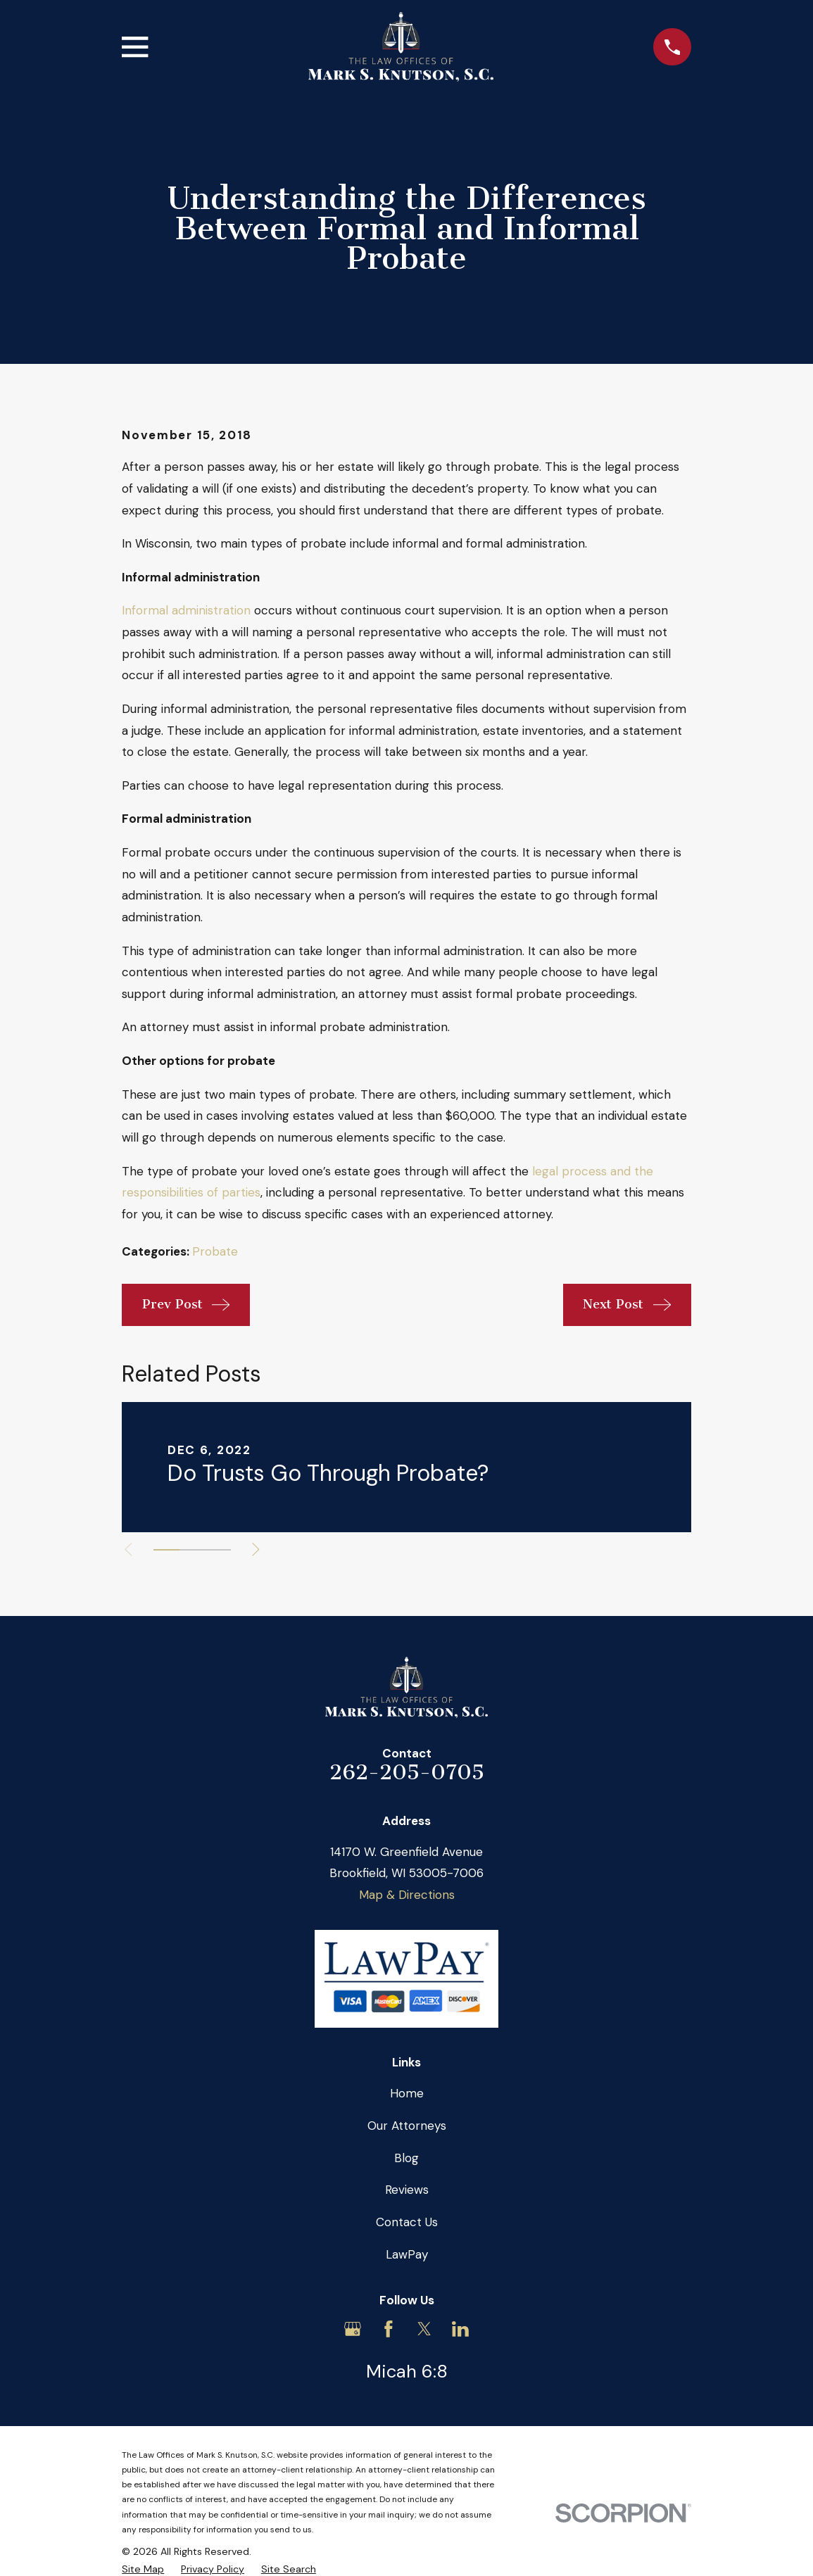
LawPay (407, 2254)
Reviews (407, 2189)
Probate (215, 1251)
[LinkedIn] (460, 2329)
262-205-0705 (406, 1772)
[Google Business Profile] (352, 2329)
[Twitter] (424, 2329)
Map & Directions (407, 1894)
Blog (406, 2158)
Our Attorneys (406, 2125)
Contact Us (407, 2222)
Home (407, 2093)
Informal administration (186, 610)
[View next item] (258, 1549)
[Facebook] (388, 2329)
